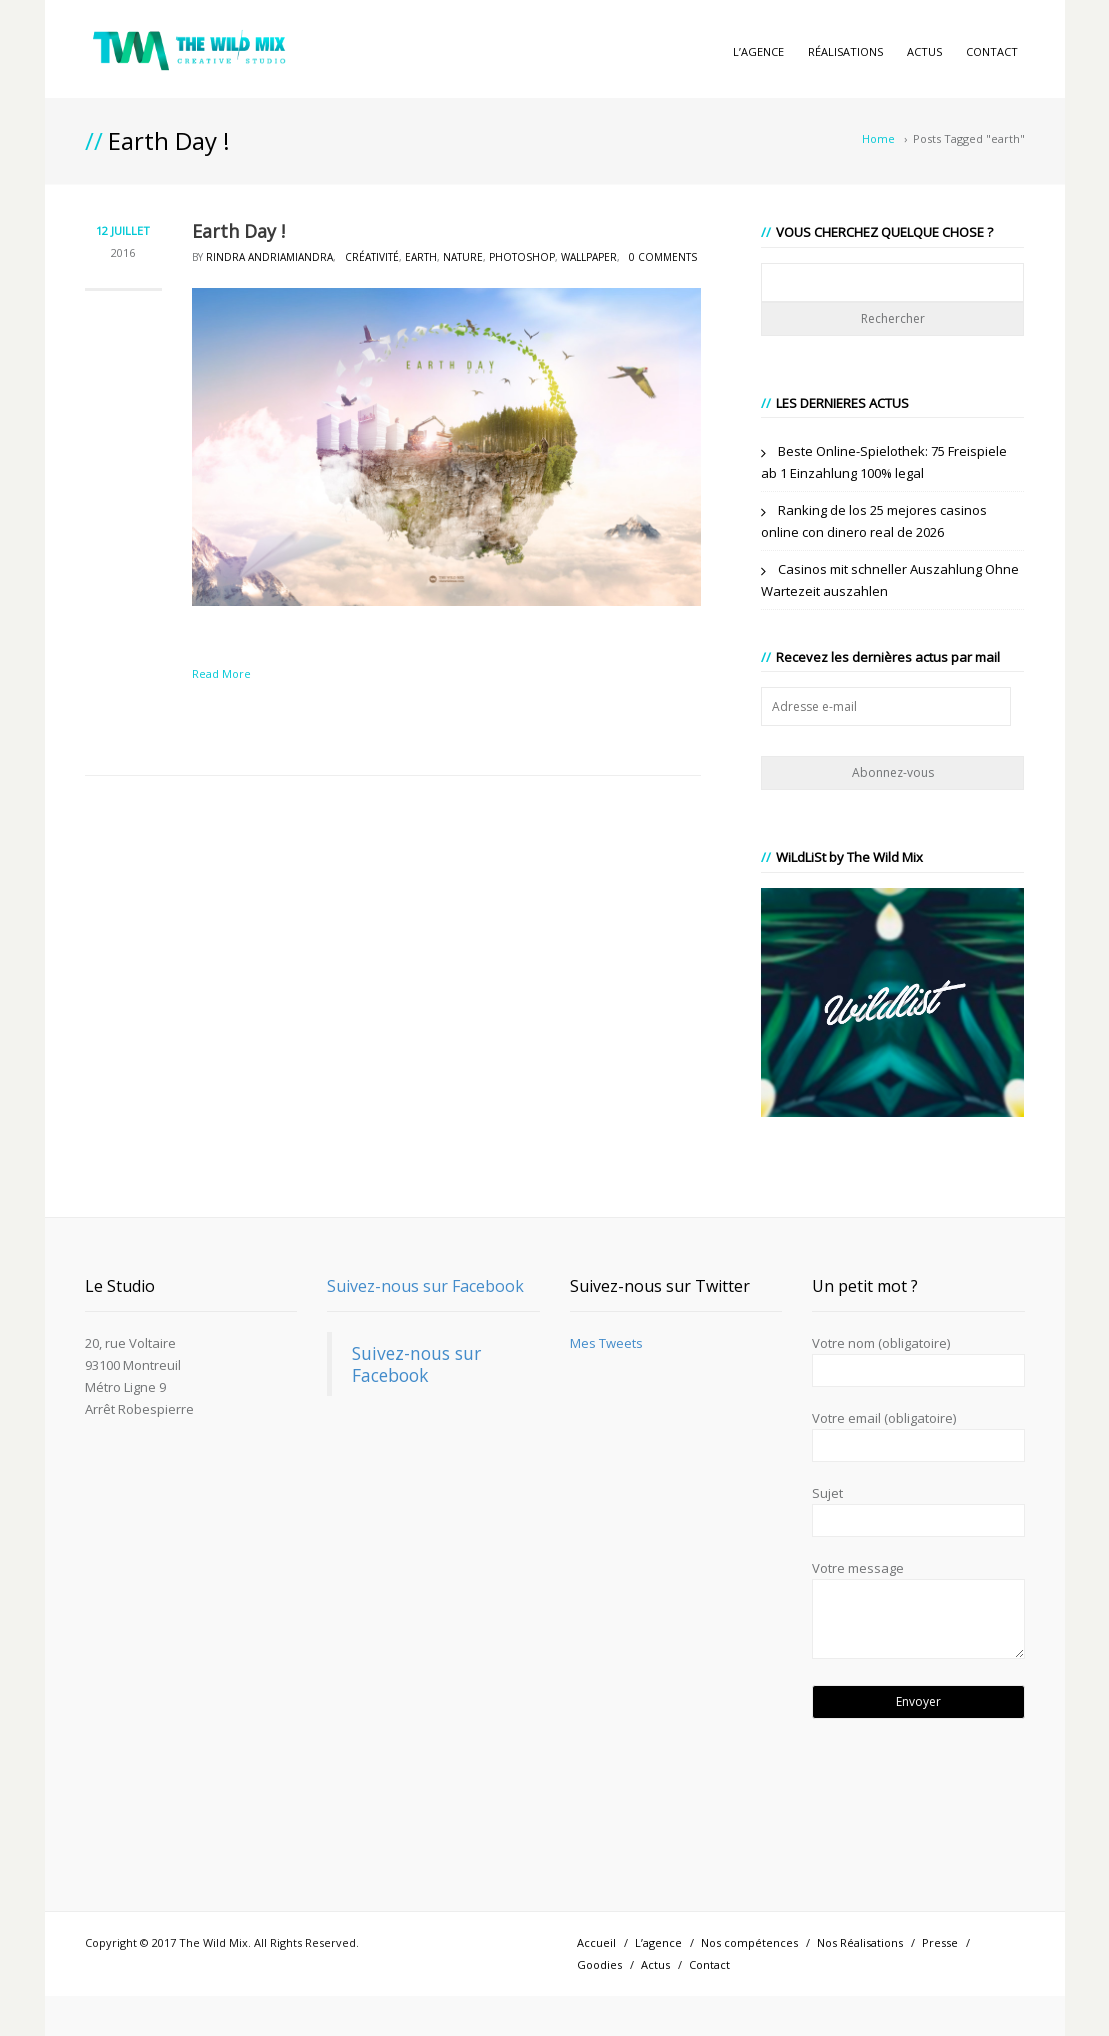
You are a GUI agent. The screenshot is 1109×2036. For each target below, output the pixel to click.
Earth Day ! (238, 231)
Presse (940, 1942)
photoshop (522, 257)
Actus (924, 51)
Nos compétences (749, 1942)
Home (878, 138)
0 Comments (663, 257)
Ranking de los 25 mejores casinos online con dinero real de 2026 (874, 521)
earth (421, 257)
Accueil (596, 1942)
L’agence (758, 51)
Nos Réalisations (860, 1942)
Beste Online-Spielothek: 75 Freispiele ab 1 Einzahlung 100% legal (884, 462)
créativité (372, 257)
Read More (221, 673)
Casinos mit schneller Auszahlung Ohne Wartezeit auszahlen (890, 580)
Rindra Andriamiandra (269, 257)
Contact (992, 51)
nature (463, 257)
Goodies (599, 1964)
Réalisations (845, 51)
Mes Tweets (606, 1343)
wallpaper (589, 257)
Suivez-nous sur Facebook (425, 1286)
